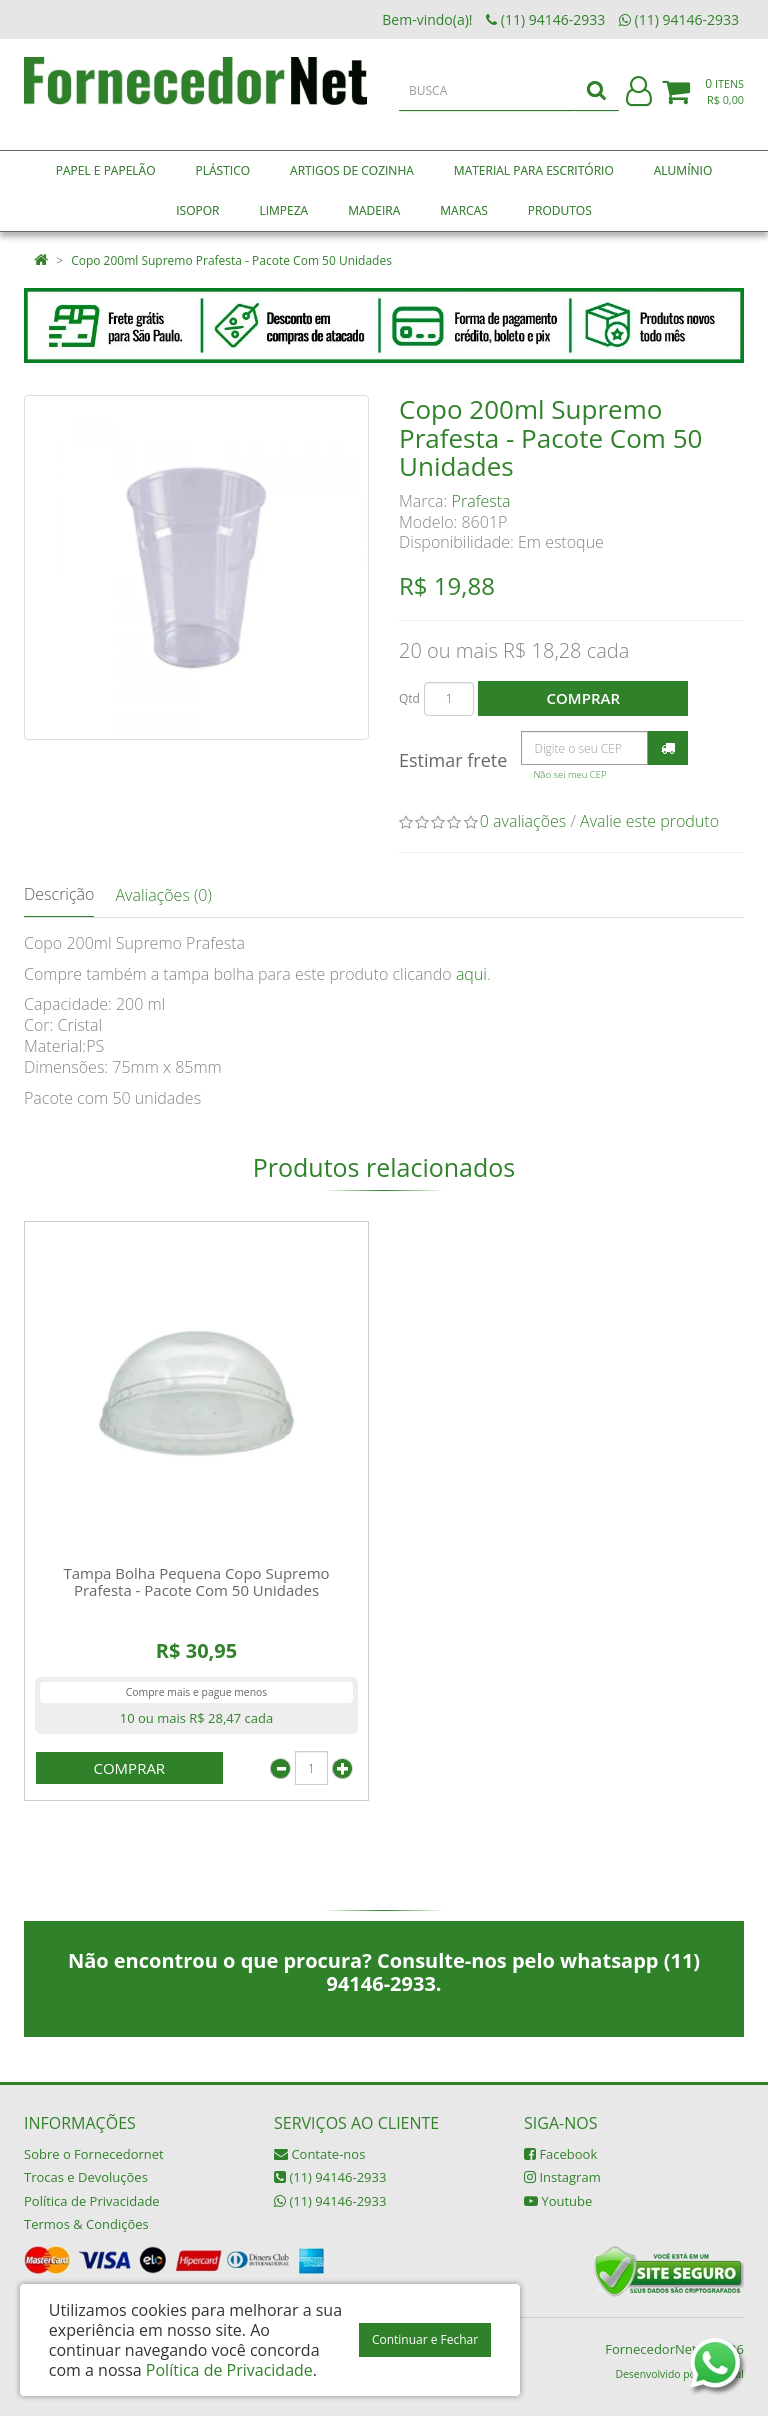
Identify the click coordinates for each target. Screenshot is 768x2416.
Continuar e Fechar (425, 2339)
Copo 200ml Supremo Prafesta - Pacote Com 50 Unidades (231, 260)
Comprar (583, 698)
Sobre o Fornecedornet (94, 2154)
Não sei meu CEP (569, 774)
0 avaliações (523, 821)
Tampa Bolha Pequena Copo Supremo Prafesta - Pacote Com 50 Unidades (196, 1581)
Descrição (59, 894)
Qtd (409, 698)
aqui (471, 974)
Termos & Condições (86, 2224)
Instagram (562, 2177)
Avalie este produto (649, 821)
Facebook (560, 2154)
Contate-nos (319, 2154)
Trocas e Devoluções (86, 2177)
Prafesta (481, 501)
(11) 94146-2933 (330, 2177)
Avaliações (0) (163, 895)
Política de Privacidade (92, 2201)
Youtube (558, 2201)
